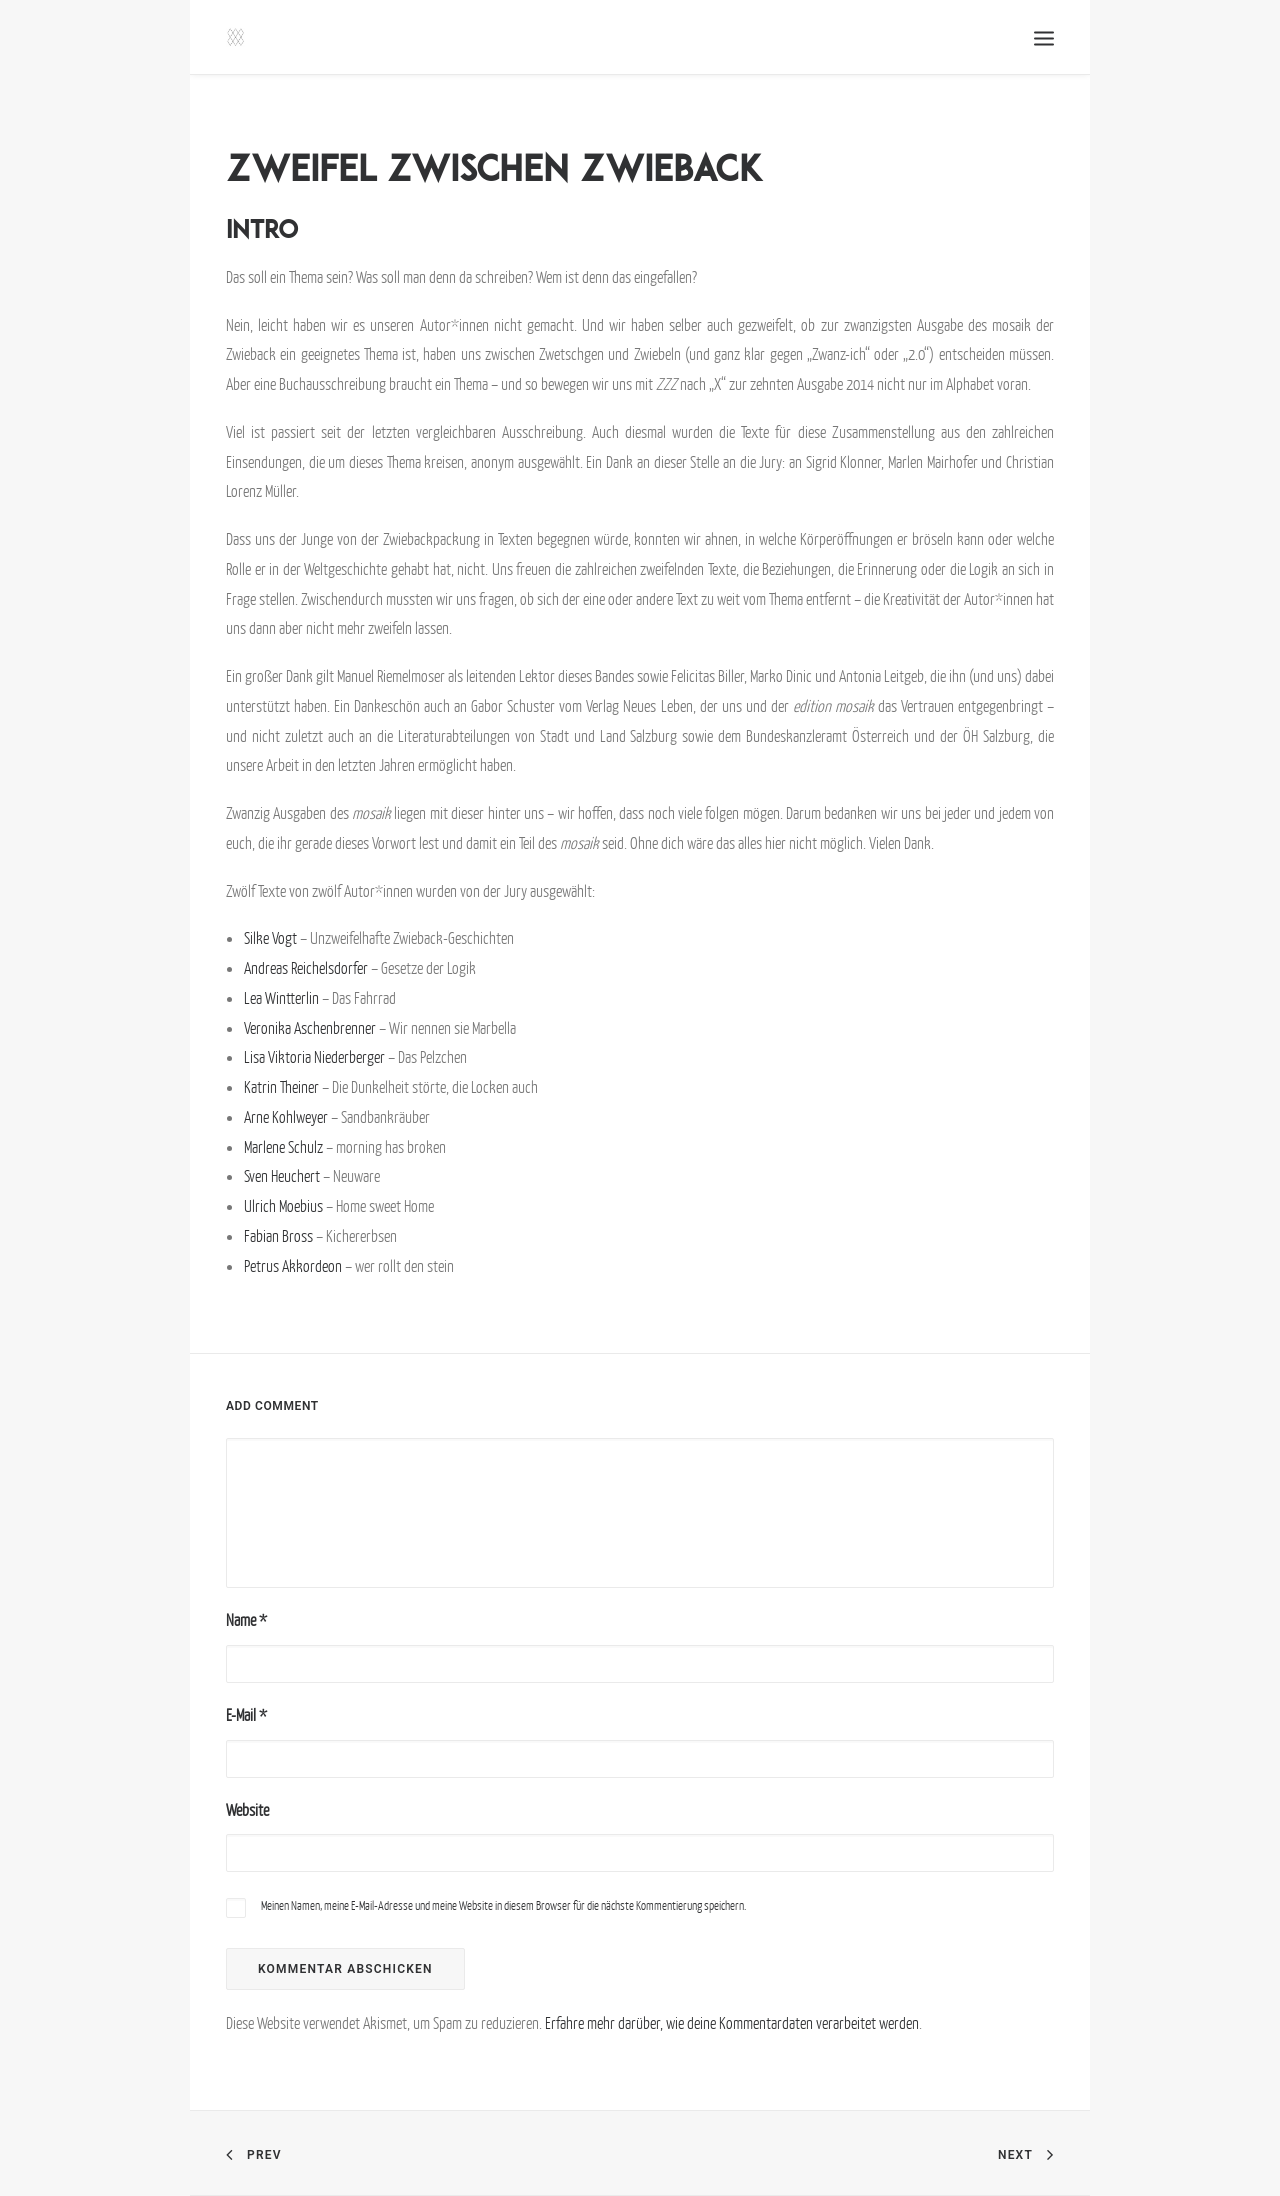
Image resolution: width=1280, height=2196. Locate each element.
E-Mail (246, 1715)
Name (246, 1620)
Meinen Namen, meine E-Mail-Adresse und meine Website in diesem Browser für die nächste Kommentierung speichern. (503, 1905)
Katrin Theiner (281, 1087)
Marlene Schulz (283, 1147)
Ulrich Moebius (283, 1206)
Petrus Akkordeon (293, 1266)
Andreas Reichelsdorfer (306, 968)
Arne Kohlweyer (286, 1117)
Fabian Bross (280, 1236)
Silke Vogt (270, 938)
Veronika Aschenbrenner (310, 1028)
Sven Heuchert (282, 1176)
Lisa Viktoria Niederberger (314, 1057)
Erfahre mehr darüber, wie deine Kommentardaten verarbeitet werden (732, 2023)
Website (247, 1810)
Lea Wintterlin (281, 998)
